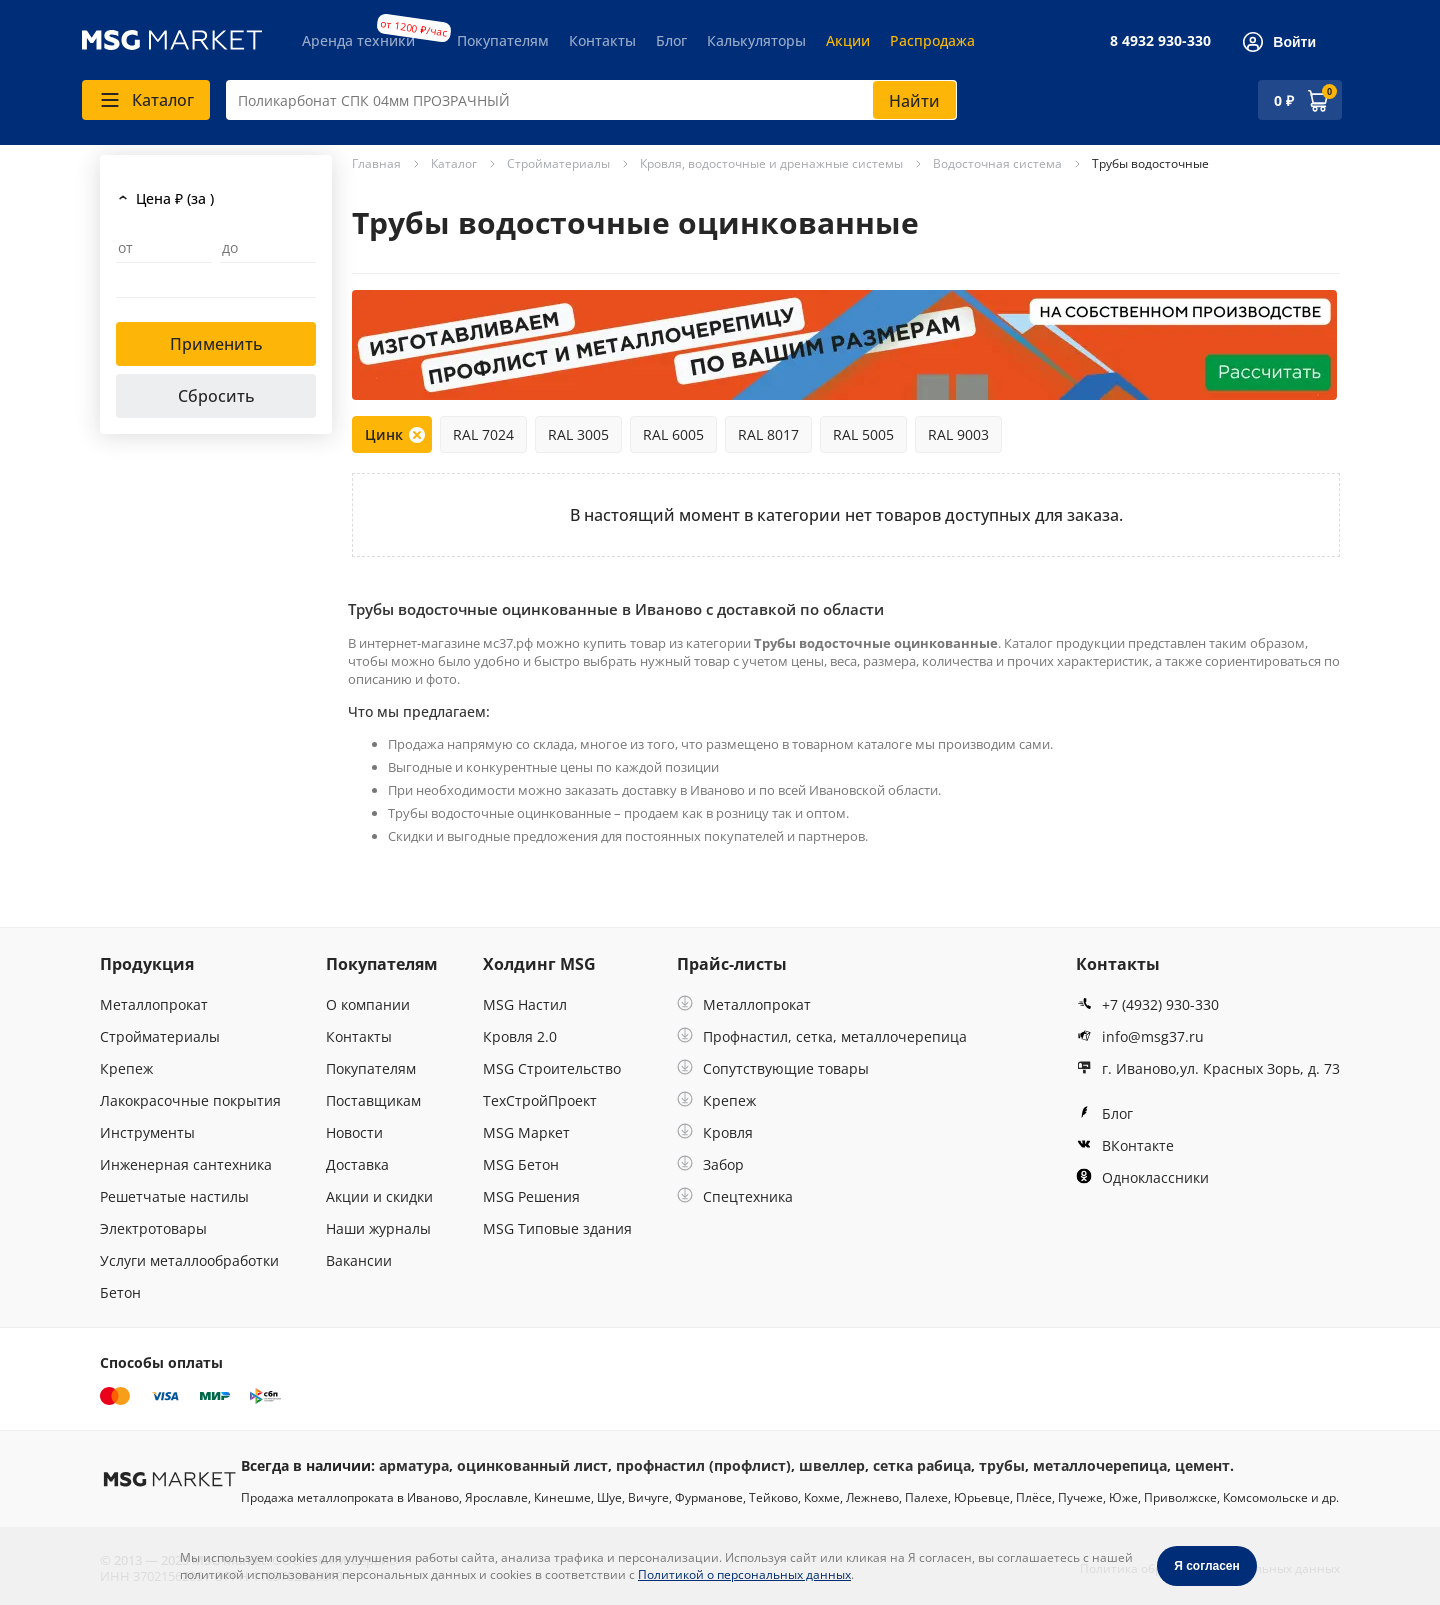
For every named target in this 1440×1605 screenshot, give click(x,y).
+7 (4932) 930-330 (1147, 1004)
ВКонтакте (1125, 1145)
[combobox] (591, 100)
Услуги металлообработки (189, 1260)
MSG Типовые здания (557, 1228)
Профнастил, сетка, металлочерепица (822, 1036)
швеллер (832, 1465)
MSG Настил (525, 1004)
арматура (414, 1465)
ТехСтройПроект (540, 1100)
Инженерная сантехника (186, 1164)
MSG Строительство (552, 1068)
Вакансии (359, 1260)
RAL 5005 (863, 434)
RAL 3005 (578, 434)
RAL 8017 (768, 434)
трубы (1002, 1465)
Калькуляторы (756, 40)
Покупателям (503, 40)
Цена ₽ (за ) (175, 198)
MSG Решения (531, 1196)
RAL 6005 (673, 434)
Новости (354, 1132)
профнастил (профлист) (703, 1465)
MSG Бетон (521, 1164)
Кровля (715, 1132)
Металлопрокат (154, 1004)
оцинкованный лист (532, 1465)
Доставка (357, 1164)
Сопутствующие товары (773, 1068)
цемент (1202, 1465)
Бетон (120, 1292)
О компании (368, 1004)
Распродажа (932, 40)
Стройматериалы (160, 1036)
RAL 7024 (483, 434)
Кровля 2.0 (520, 1036)
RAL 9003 (958, 434)
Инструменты (147, 1132)
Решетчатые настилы (174, 1196)
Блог (671, 40)
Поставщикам (373, 1100)
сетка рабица (922, 1465)
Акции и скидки (379, 1196)
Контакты (602, 40)
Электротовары (153, 1228)
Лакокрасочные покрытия (190, 1100)
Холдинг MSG (539, 964)
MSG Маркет (526, 1132)
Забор (710, 1164)
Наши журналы (378, 1228)
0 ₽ (1284, 100)
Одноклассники (1142, 1177)
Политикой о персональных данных (744, 1574)
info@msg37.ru (1140, 1036)
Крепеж (126, 1068)
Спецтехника (735, 1196)
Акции (848, 40)
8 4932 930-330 (1160, 40)
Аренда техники (358, 40)
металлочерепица (1100, 1465)
